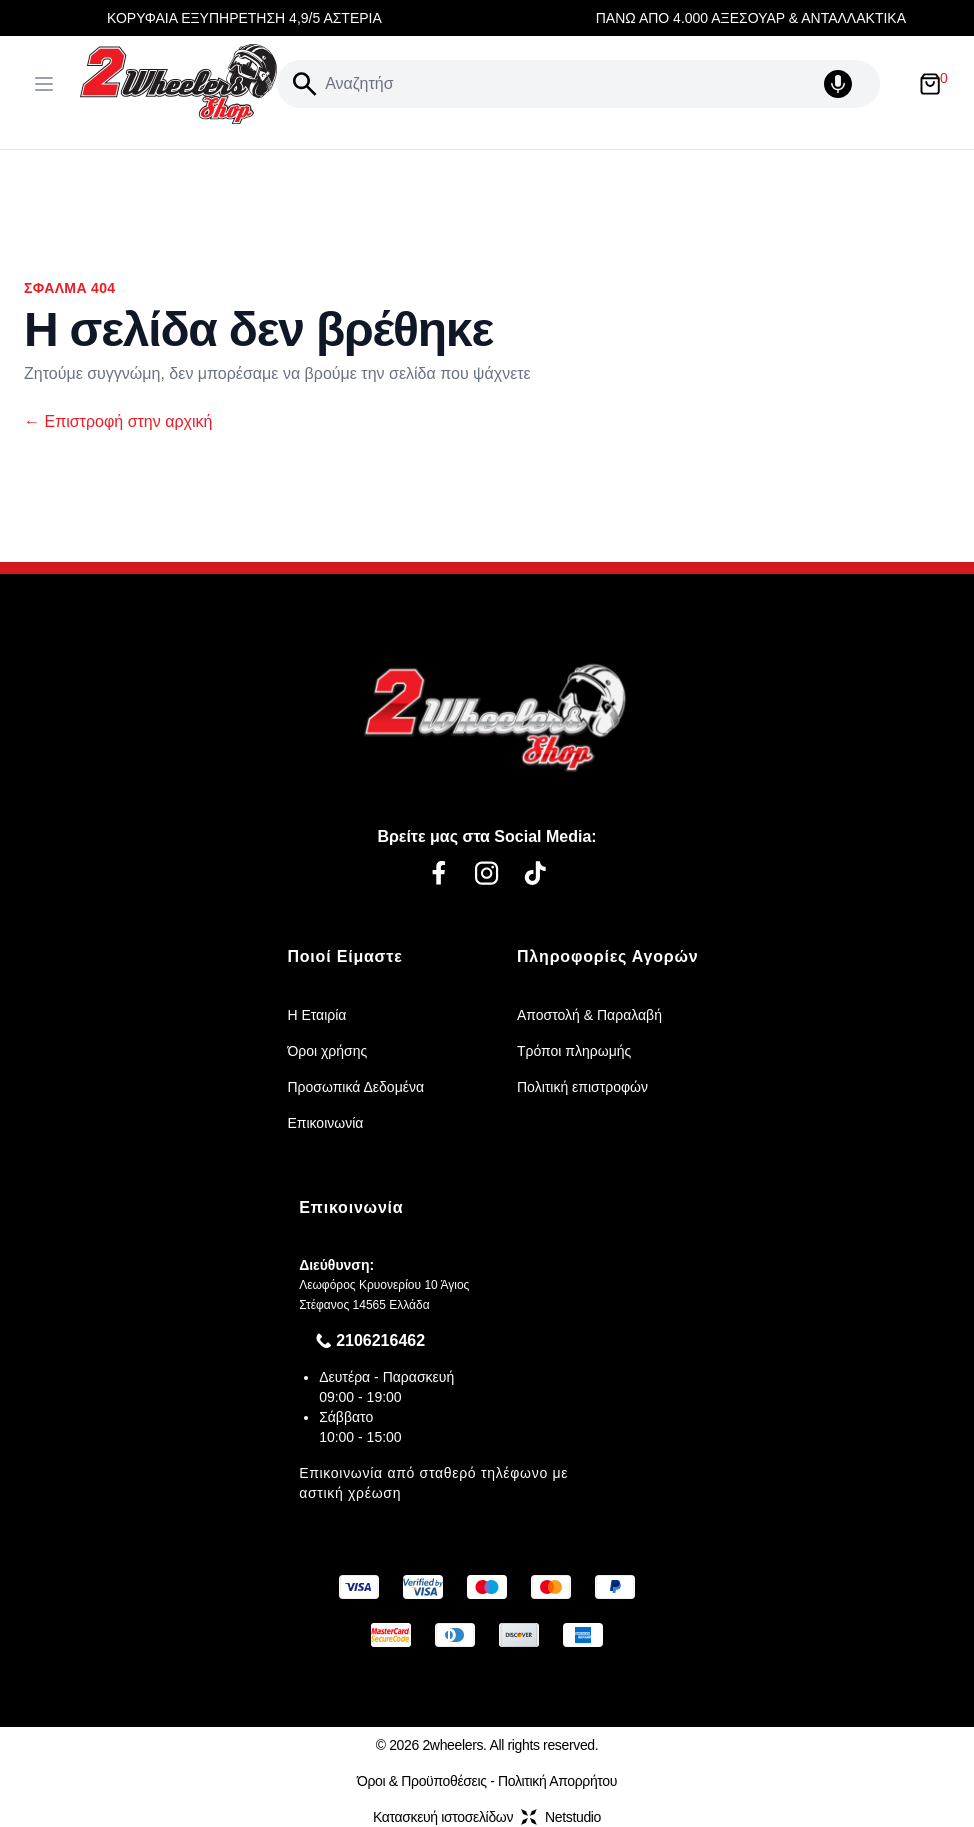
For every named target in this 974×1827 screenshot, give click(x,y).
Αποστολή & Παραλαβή (589, 1015)
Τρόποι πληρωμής (574, 1051)
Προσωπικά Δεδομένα (355, 1087)
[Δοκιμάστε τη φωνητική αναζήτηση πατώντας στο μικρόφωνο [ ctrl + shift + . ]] (848, 84)
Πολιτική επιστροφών (582, 1087)
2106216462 (380, 1340)
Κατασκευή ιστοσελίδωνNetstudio (487, 1817)
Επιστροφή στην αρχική (118, 421)
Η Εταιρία (316, 1015)
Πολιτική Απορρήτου (557, 1781)
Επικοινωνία (325, 1123)
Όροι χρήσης (327, 1051)
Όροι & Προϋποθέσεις (422, 1781)
